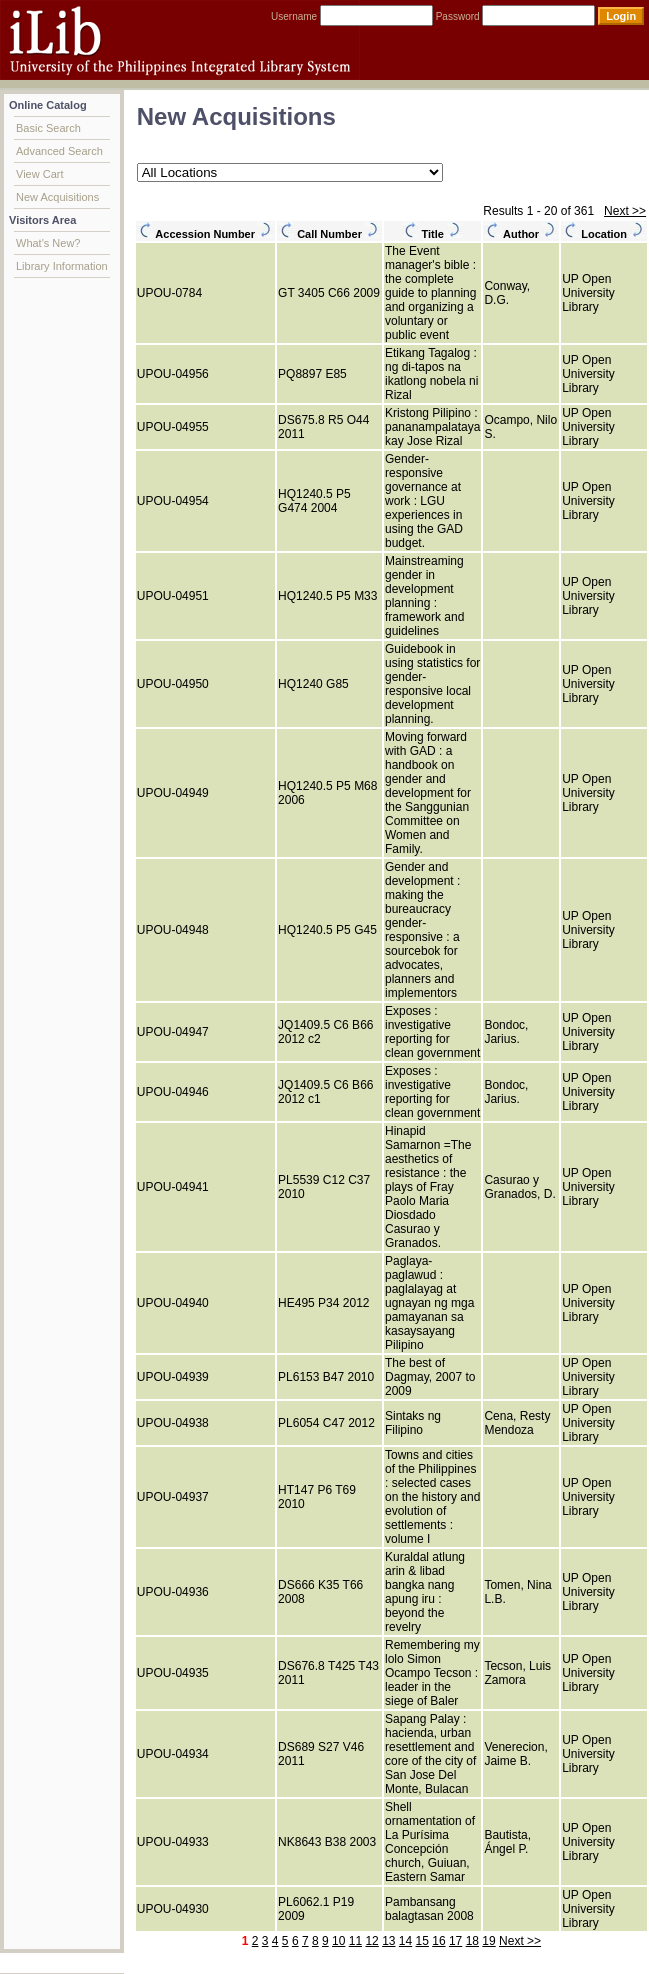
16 (438, 1941)
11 (355, 1941)
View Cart (39, 174)
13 (388, 1941)
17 (455, 1941)
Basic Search (48, 128)
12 (371, 1941)
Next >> (625, 211)
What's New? (48, 243)
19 (488, 1941)
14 (405, 1941)
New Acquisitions (57, 197)
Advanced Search (59, 151)
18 (472, 1941)
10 (338, 1941)
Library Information (62, 266)
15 (422, 1941)
